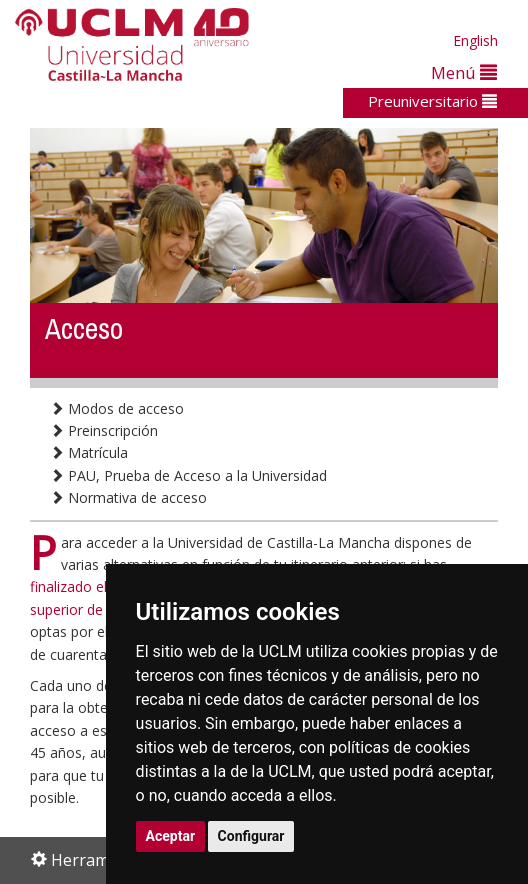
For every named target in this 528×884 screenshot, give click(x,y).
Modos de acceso (117, 408)
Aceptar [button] (171, 836)
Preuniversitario (432, 101)
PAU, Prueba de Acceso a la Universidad (188, 475)
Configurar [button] (251, 836)
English (475, 40)
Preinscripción (104, 430)
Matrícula (89, 452)
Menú (464, 72)
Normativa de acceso (128, 497)
